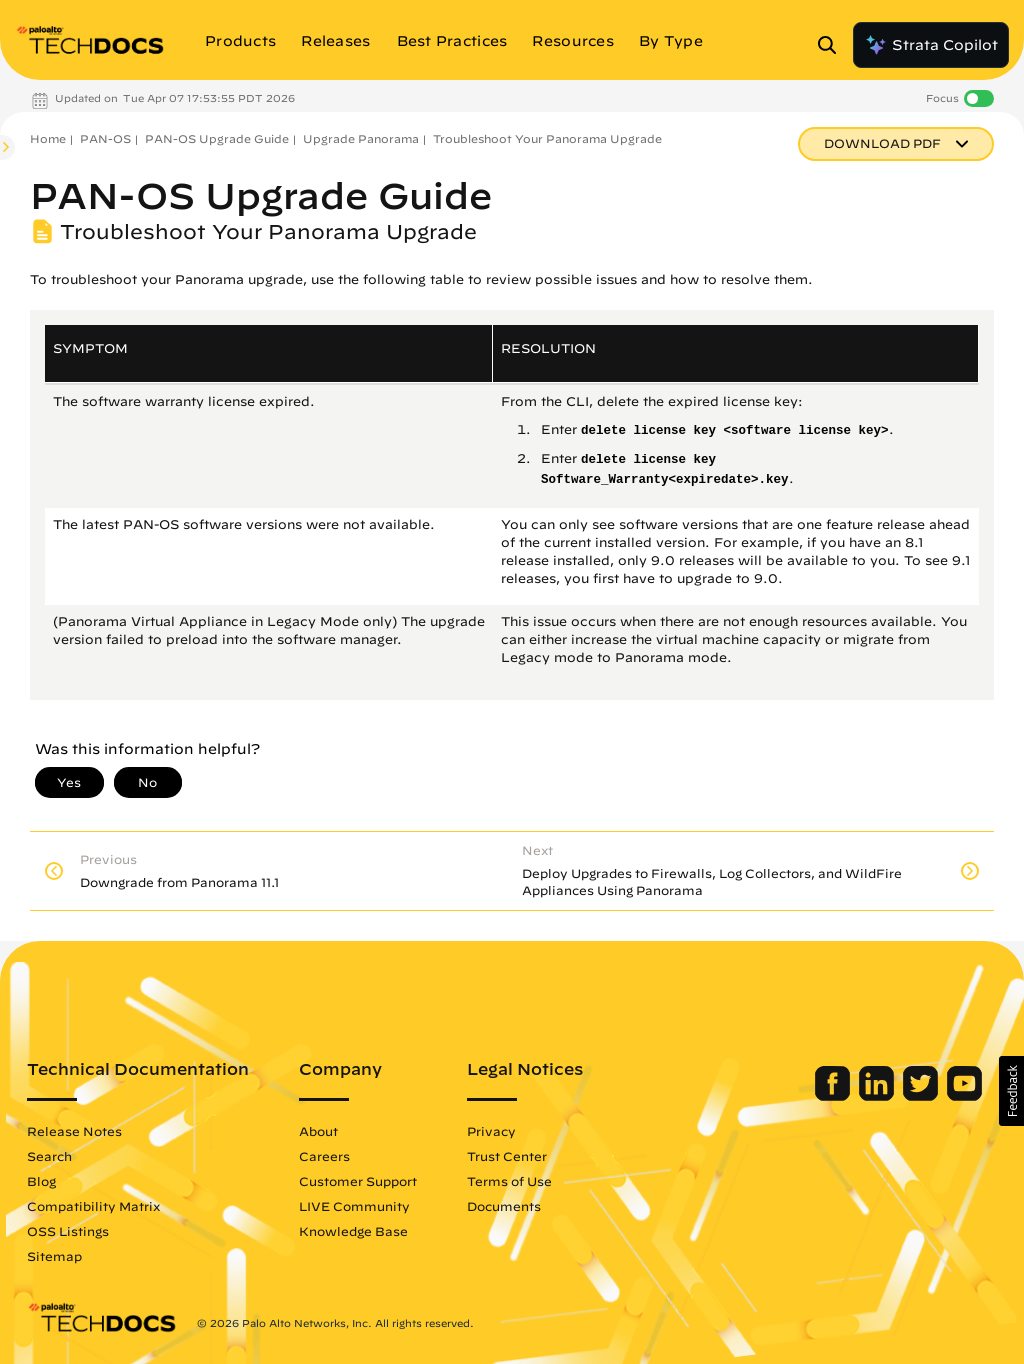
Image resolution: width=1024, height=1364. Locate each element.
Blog (41, 1181)
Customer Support (358, 1181)
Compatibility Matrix (93, 1206)
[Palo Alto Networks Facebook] (834, 1096)
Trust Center (507, 1156)
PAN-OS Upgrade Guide (217, 138)
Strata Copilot (931, 45)
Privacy (491, 1131)
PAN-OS (105, 138)
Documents (504, 1206)
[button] (1011, 1091)
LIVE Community (354, 1206)
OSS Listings (68, 1231)
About (318, 1131)
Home (48, 138)
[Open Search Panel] (833, 45)
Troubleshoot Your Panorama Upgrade (547, 138)
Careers (324, 1156)
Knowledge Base (353, 1231)
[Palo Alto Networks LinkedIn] (878, 1096)
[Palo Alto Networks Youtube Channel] (964, 1096)
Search (49, 1156)
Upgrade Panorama (361, 138)
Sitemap (54, 1256)
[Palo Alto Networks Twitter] (922, 1096)
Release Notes (74, 1131)
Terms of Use (509, 1181)
